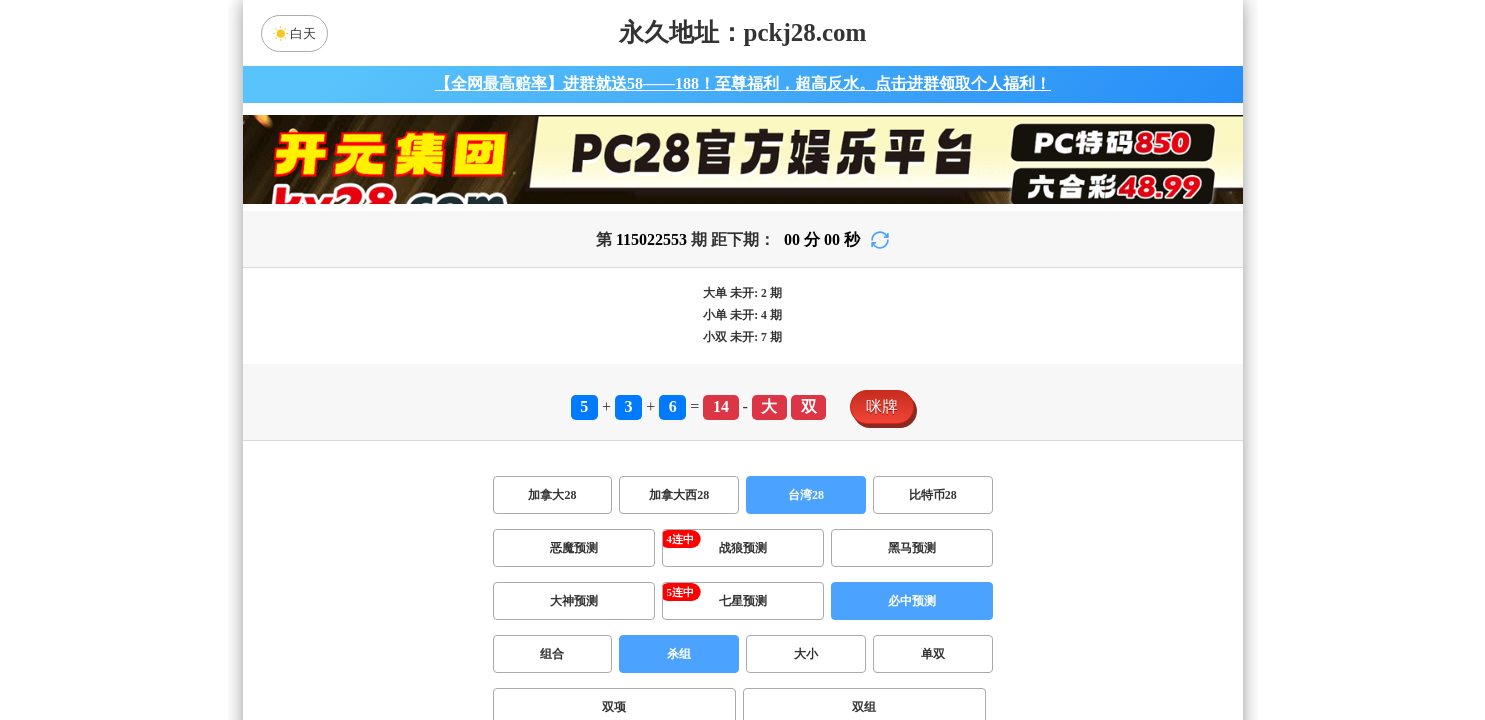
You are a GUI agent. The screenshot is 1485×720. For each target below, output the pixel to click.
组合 (552, 654)
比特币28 (933, 495)
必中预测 (912, 601)
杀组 (679, 654)
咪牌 (882, 406)
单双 (933, 654)
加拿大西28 (679, 495)
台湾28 (806, 495)
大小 (806, 654)
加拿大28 (552, 495)
